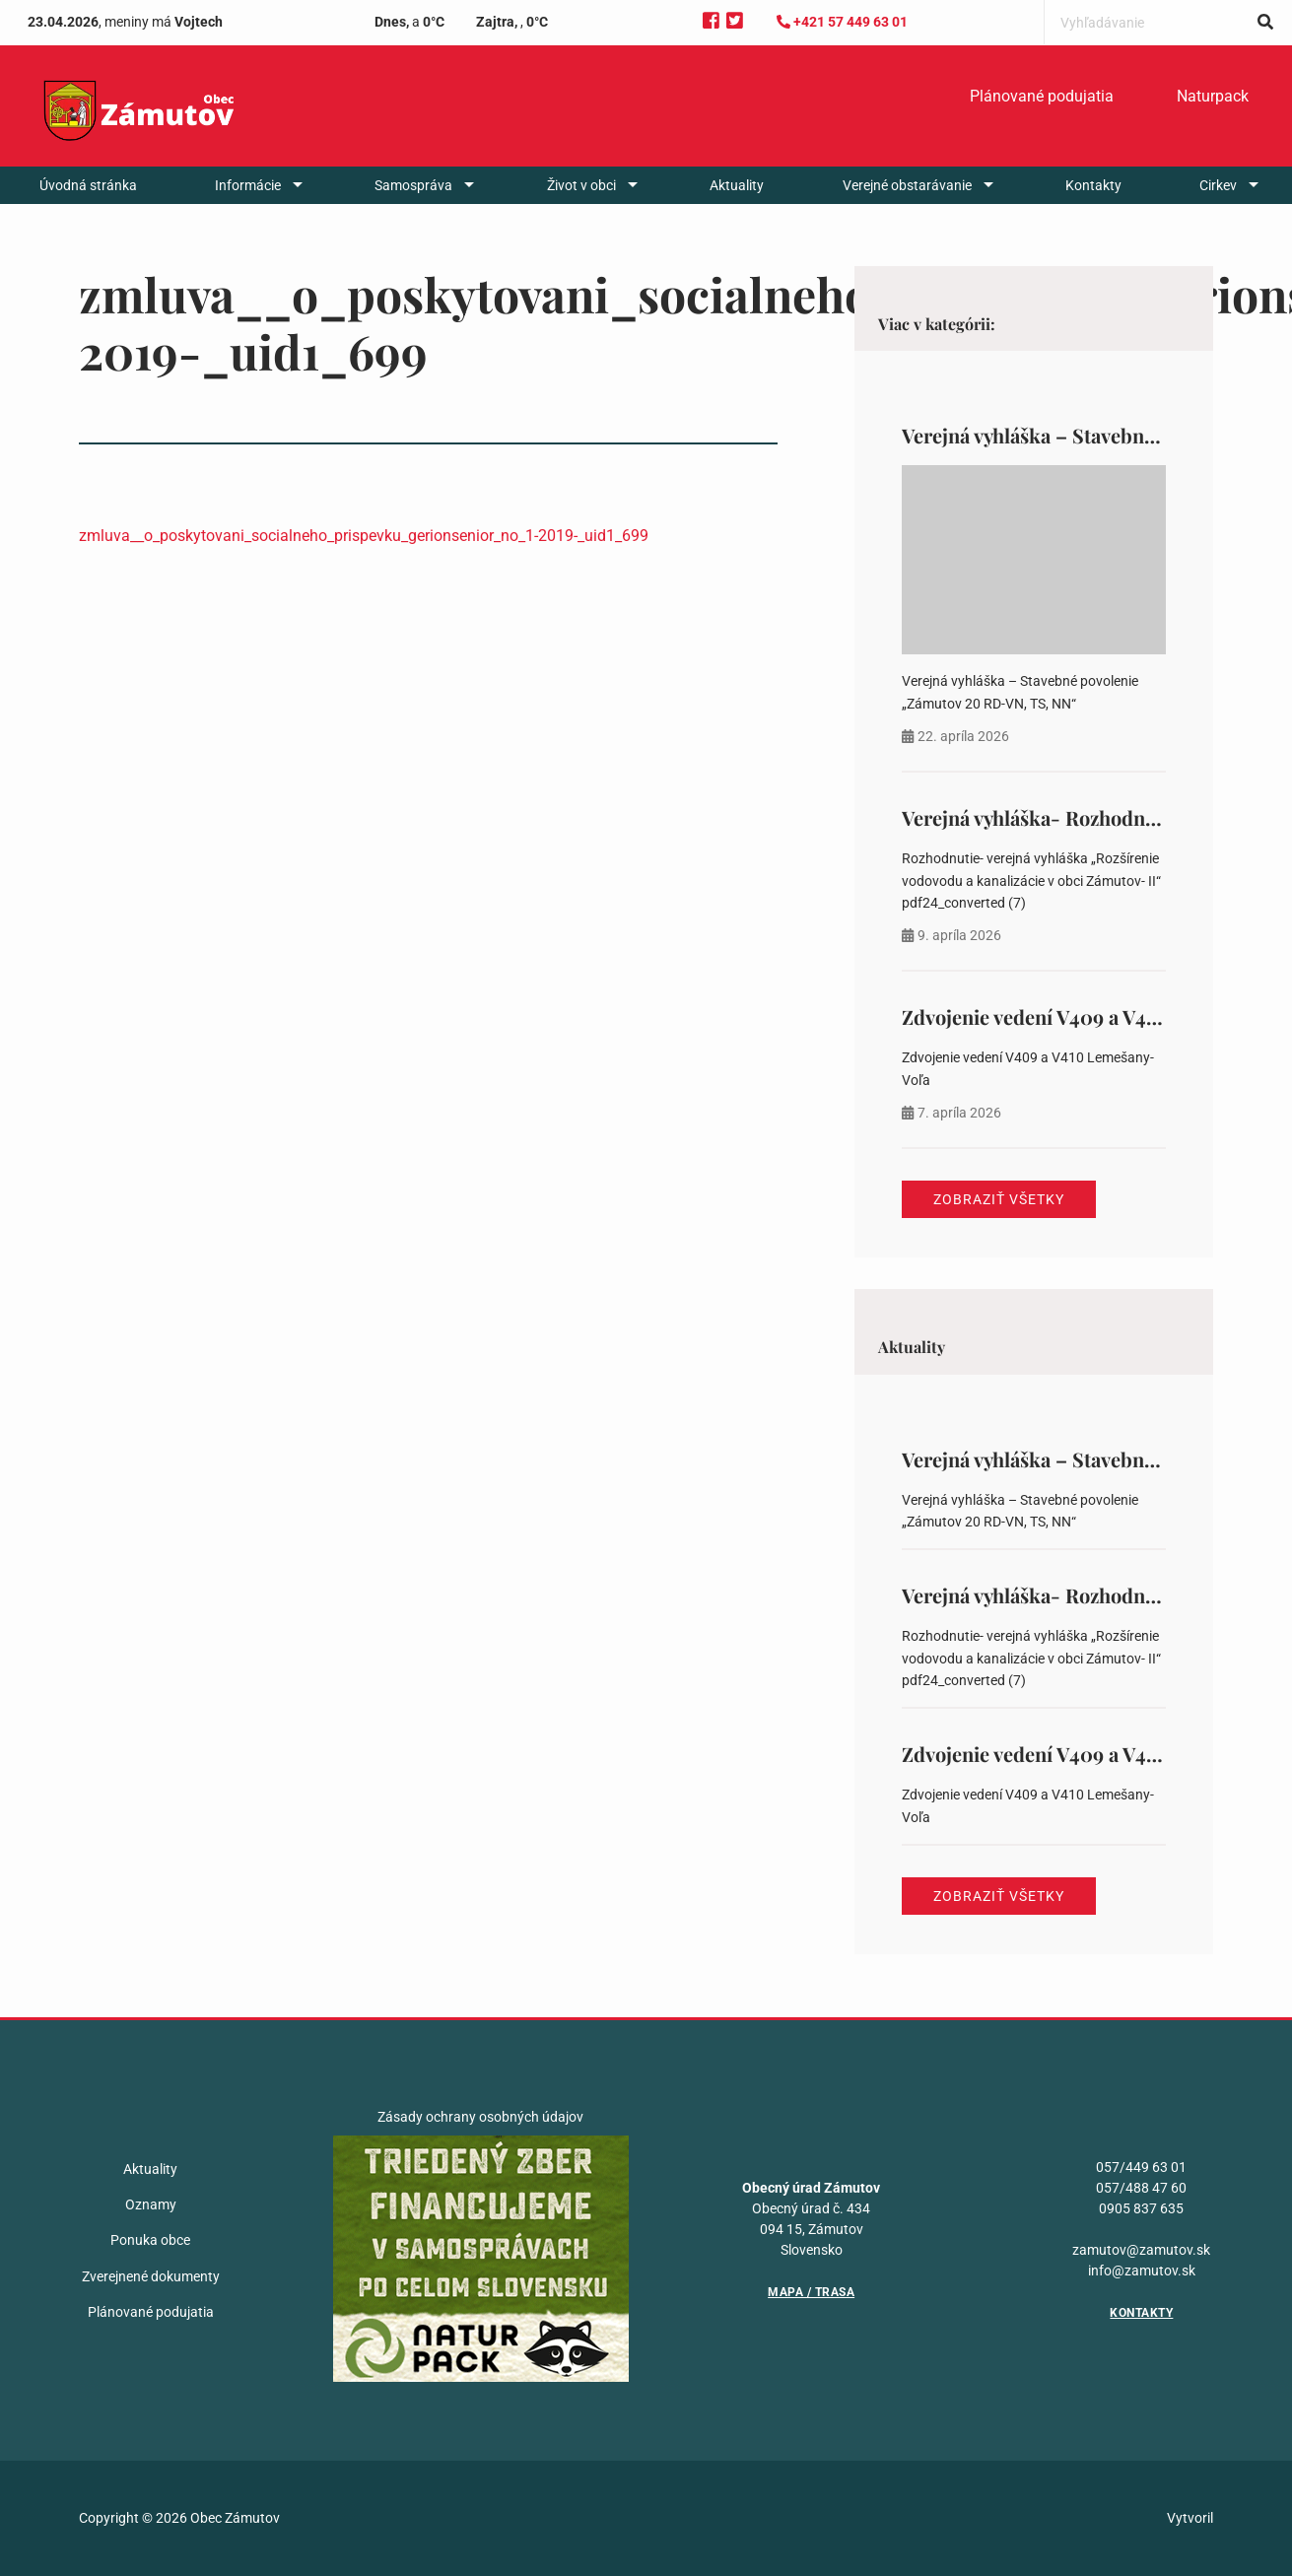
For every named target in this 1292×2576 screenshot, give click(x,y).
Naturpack (1213, 96)
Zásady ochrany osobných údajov (480, 2117)
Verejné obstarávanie (907, 185)
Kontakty (1093, 185)
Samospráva (413, 185)
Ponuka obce (150, 2240)
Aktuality (737, 185)
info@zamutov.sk (1141, 2270)
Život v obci (581, 185)
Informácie (248, 185)
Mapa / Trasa (811, 2292)
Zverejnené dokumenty (151, 2276)
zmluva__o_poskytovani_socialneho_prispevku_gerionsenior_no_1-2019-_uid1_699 (363, 535)
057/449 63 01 (1141, 2167)
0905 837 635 (1141, 2208)
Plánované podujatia (1042, 96)
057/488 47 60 (1141, 2188)
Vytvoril (1190, 2518)
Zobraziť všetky (998, 1199)
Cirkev (1218, 185)
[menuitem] (1041, 96)
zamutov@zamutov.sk (1141, 2250)
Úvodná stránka (88, 185)
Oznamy (150, 2204)
